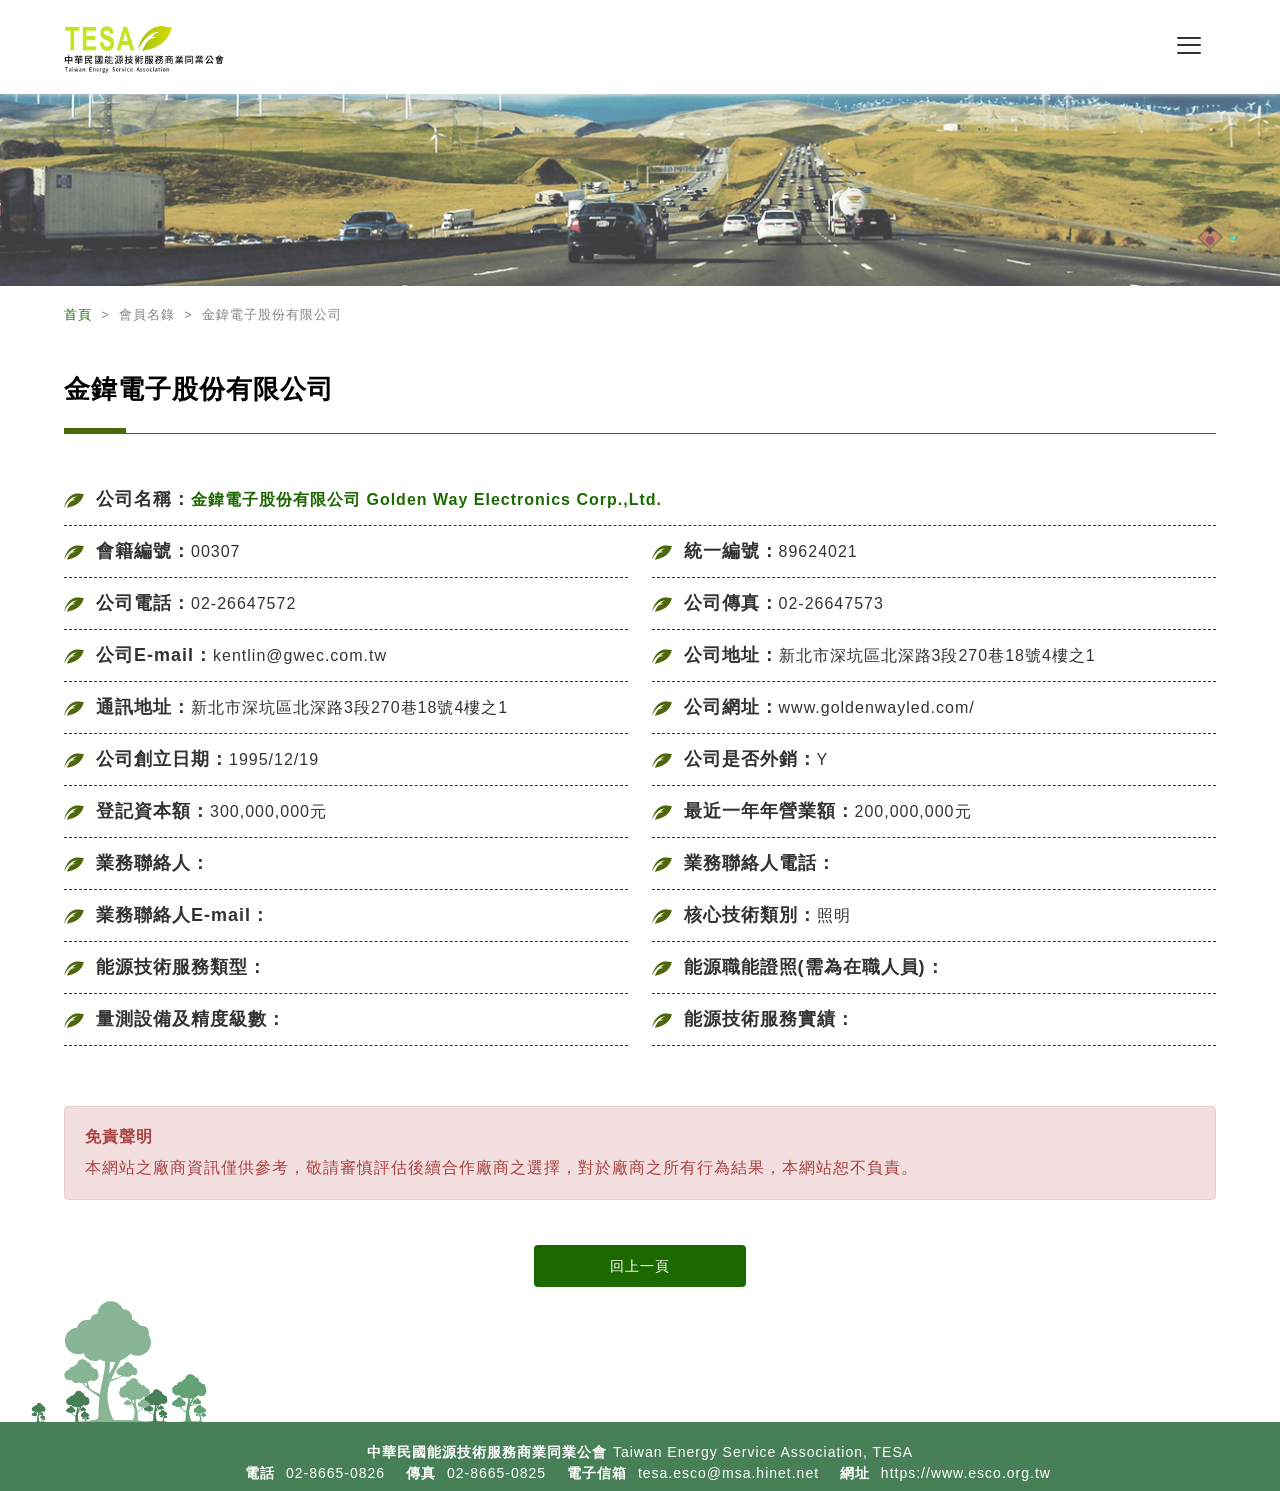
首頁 (80, 314)
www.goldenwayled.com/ (877, 707)
